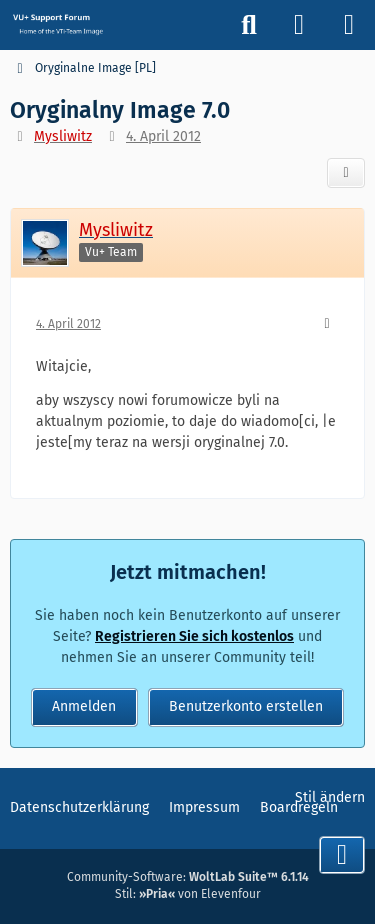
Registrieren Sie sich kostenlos (194, 636)
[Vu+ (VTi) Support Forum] (57, 24)
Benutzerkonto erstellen (246, 706)
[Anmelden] (299, 25)
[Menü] (349, 25)
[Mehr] (327, 324)
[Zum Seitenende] (342, 855)
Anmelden (84, 706)
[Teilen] (346, 173)
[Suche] (249, 25)
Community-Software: (188, 877)
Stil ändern (330, 797)
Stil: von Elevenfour (188, 894)
